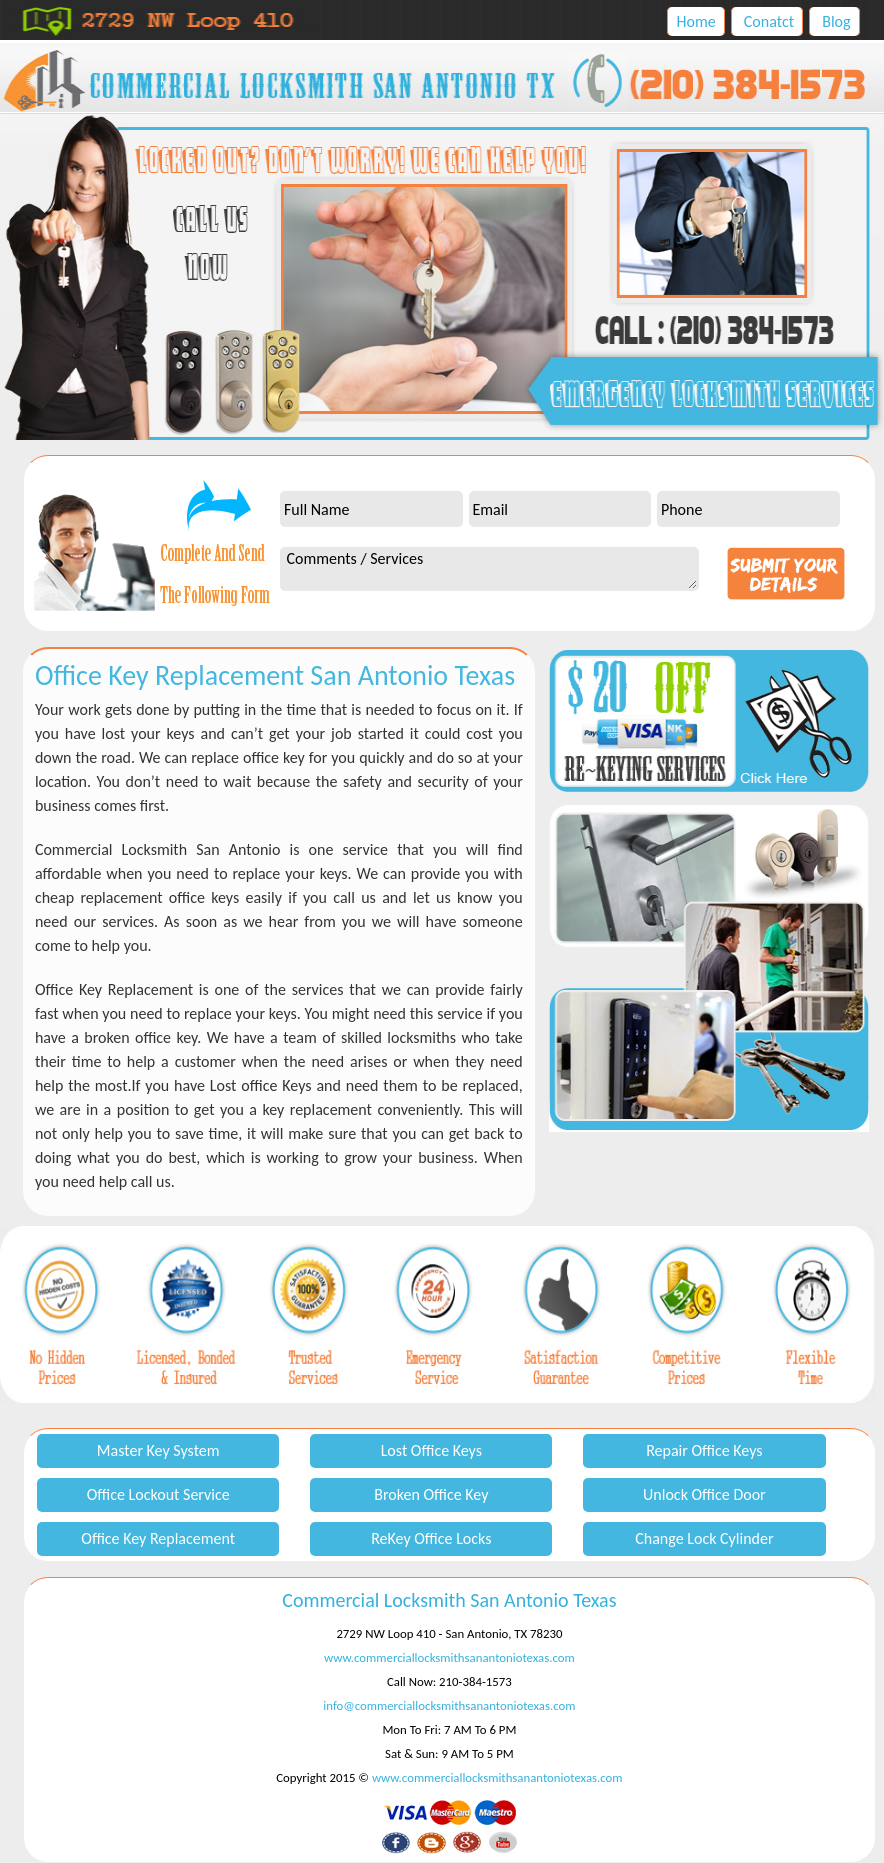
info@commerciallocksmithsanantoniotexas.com (449, 1705)
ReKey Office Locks (431, 1538)
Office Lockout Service (158, 1494)
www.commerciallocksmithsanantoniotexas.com (449, 1657)
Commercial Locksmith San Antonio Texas (449, 1600)
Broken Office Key (431, 1494)
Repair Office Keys (704, 1450)
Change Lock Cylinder (704, 1538)
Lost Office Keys (431, 1450)
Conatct (769, 21)
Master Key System (158, 1450)
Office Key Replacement (158, 1538)
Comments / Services (489, 569)
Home (695, 21)
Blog (836, 21)
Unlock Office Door (704, 1494)
